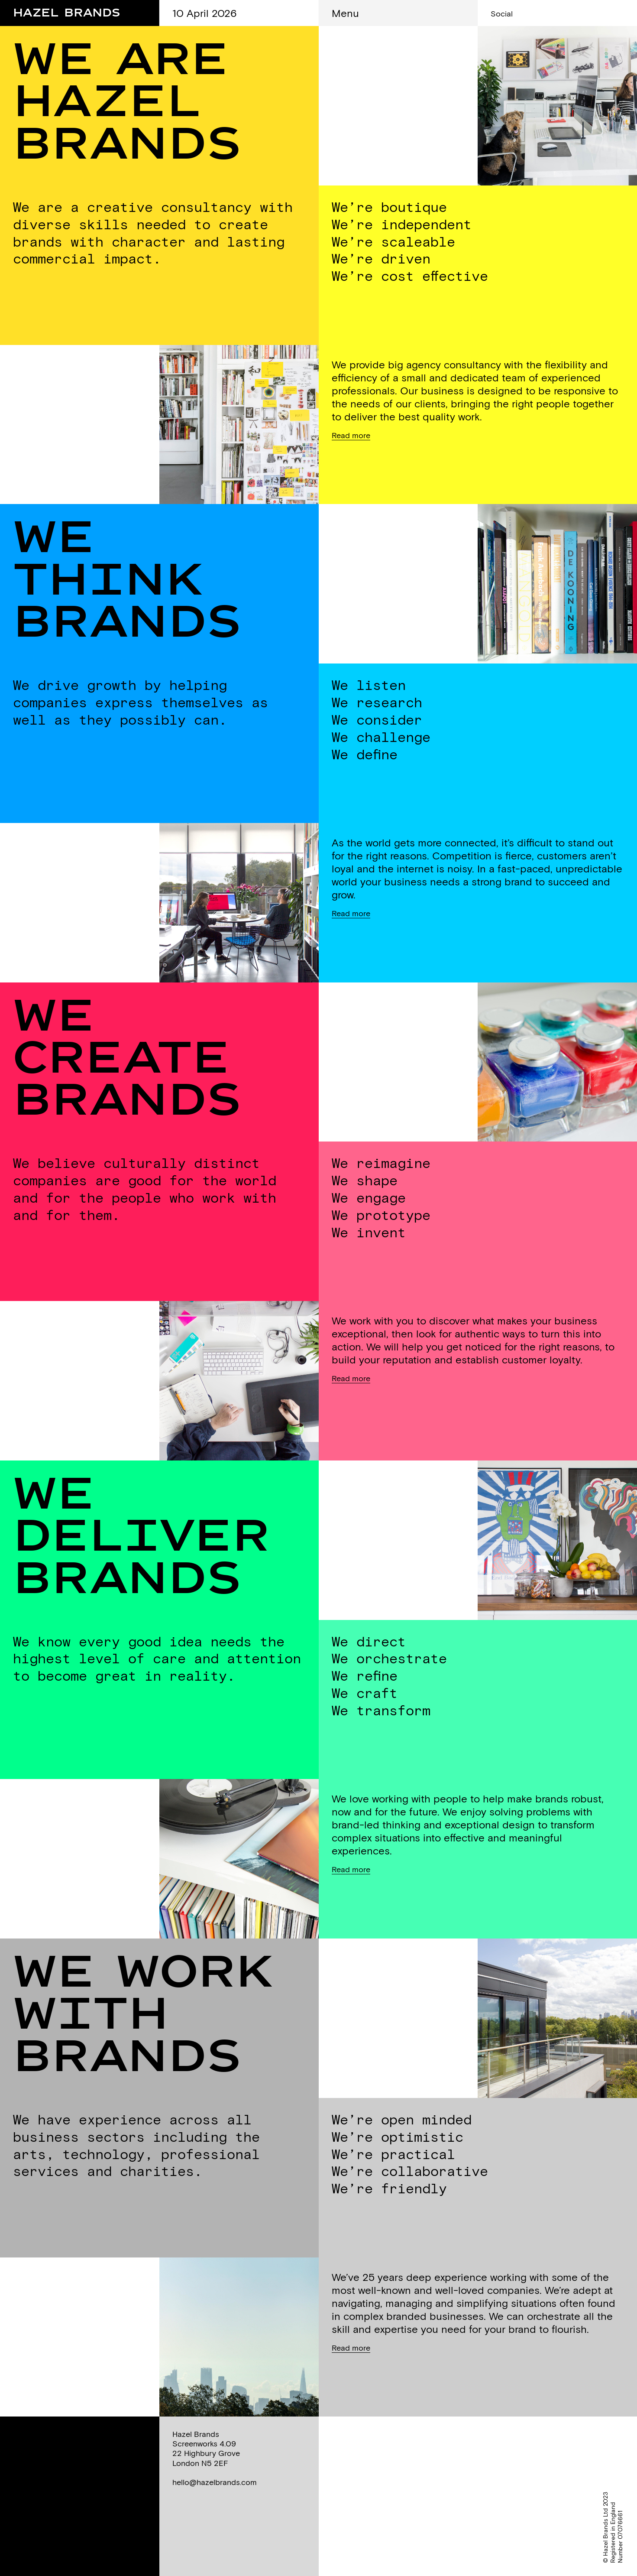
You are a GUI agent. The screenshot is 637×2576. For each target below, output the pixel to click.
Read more (351, 435)
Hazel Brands (66, 10)
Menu (345, 13)
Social (502, 13)
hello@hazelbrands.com (214, 2482)
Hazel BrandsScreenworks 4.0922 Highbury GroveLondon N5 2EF (206, 2448)
